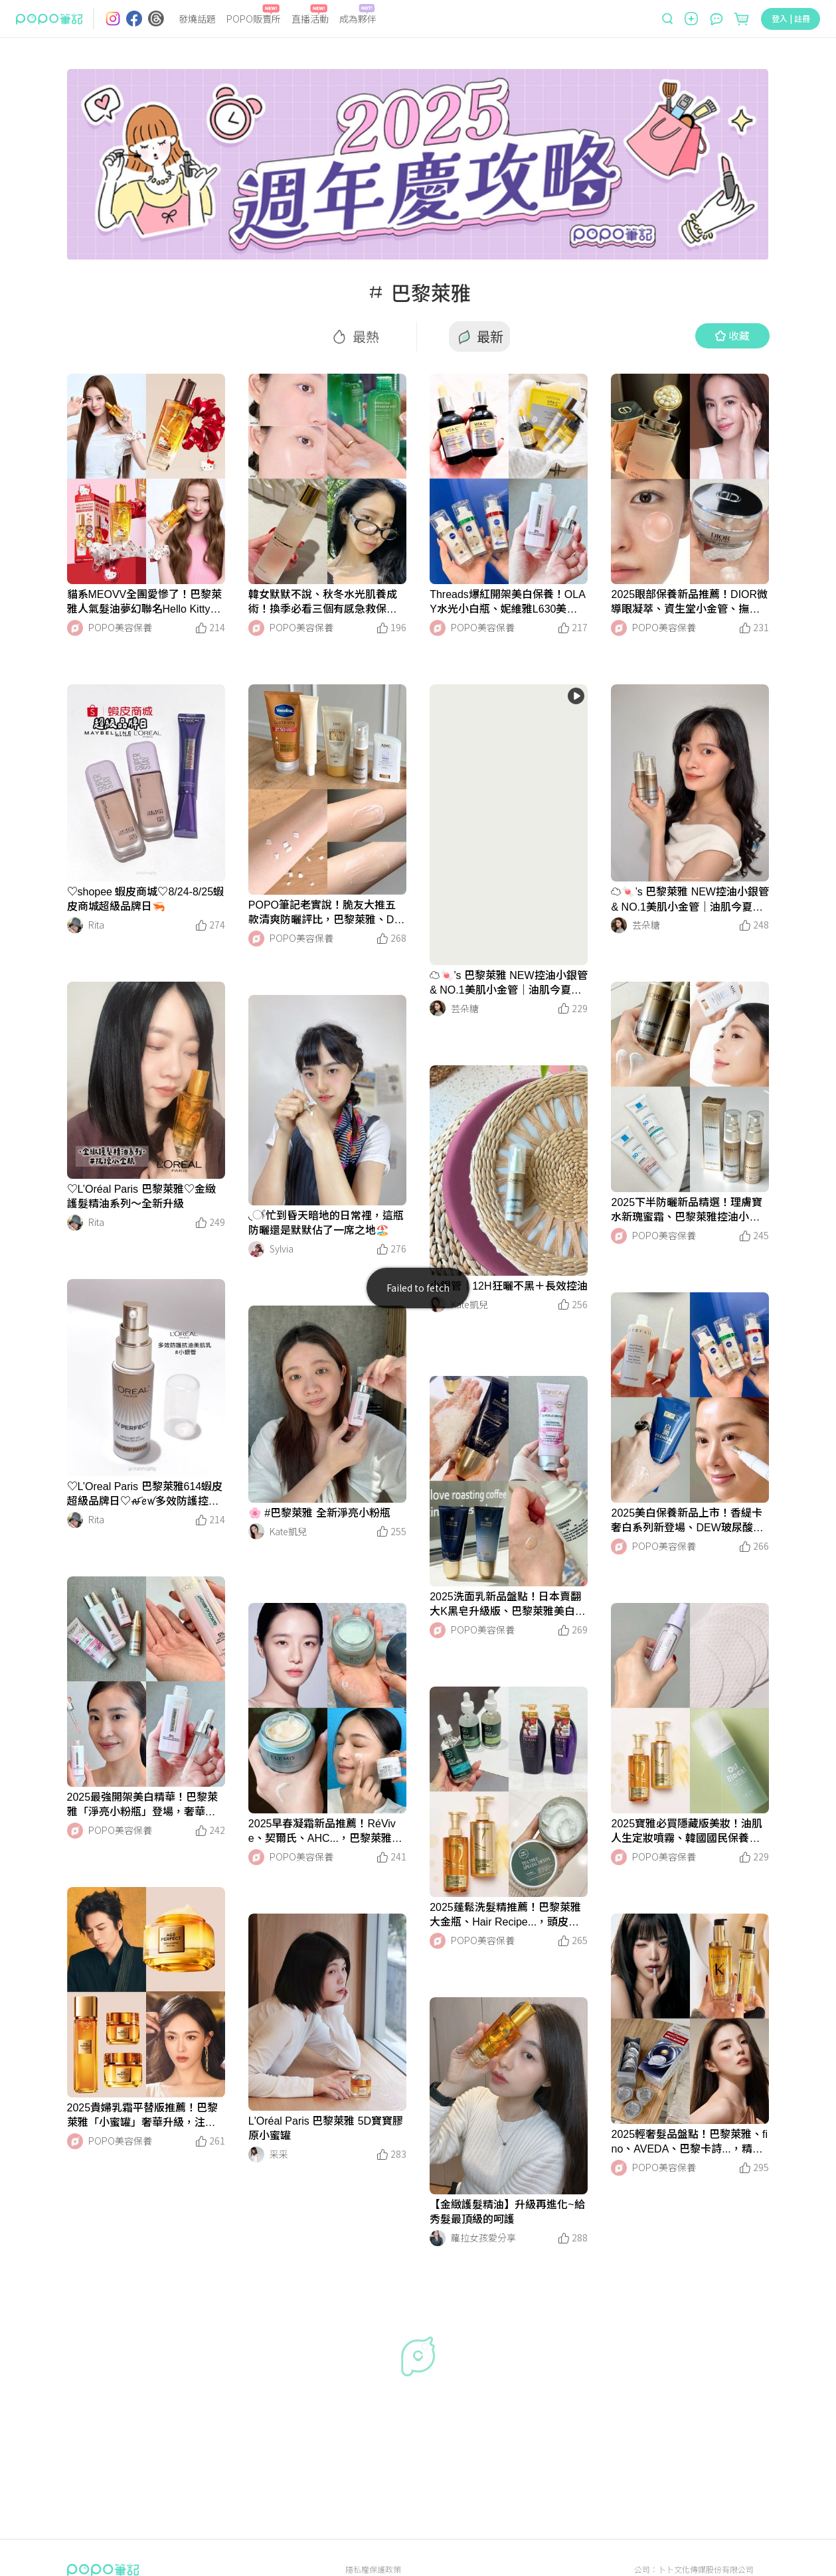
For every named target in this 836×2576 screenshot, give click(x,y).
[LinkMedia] (146, 479)
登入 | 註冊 (791, 18)
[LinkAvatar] (75, 628)
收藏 (732, 335)
